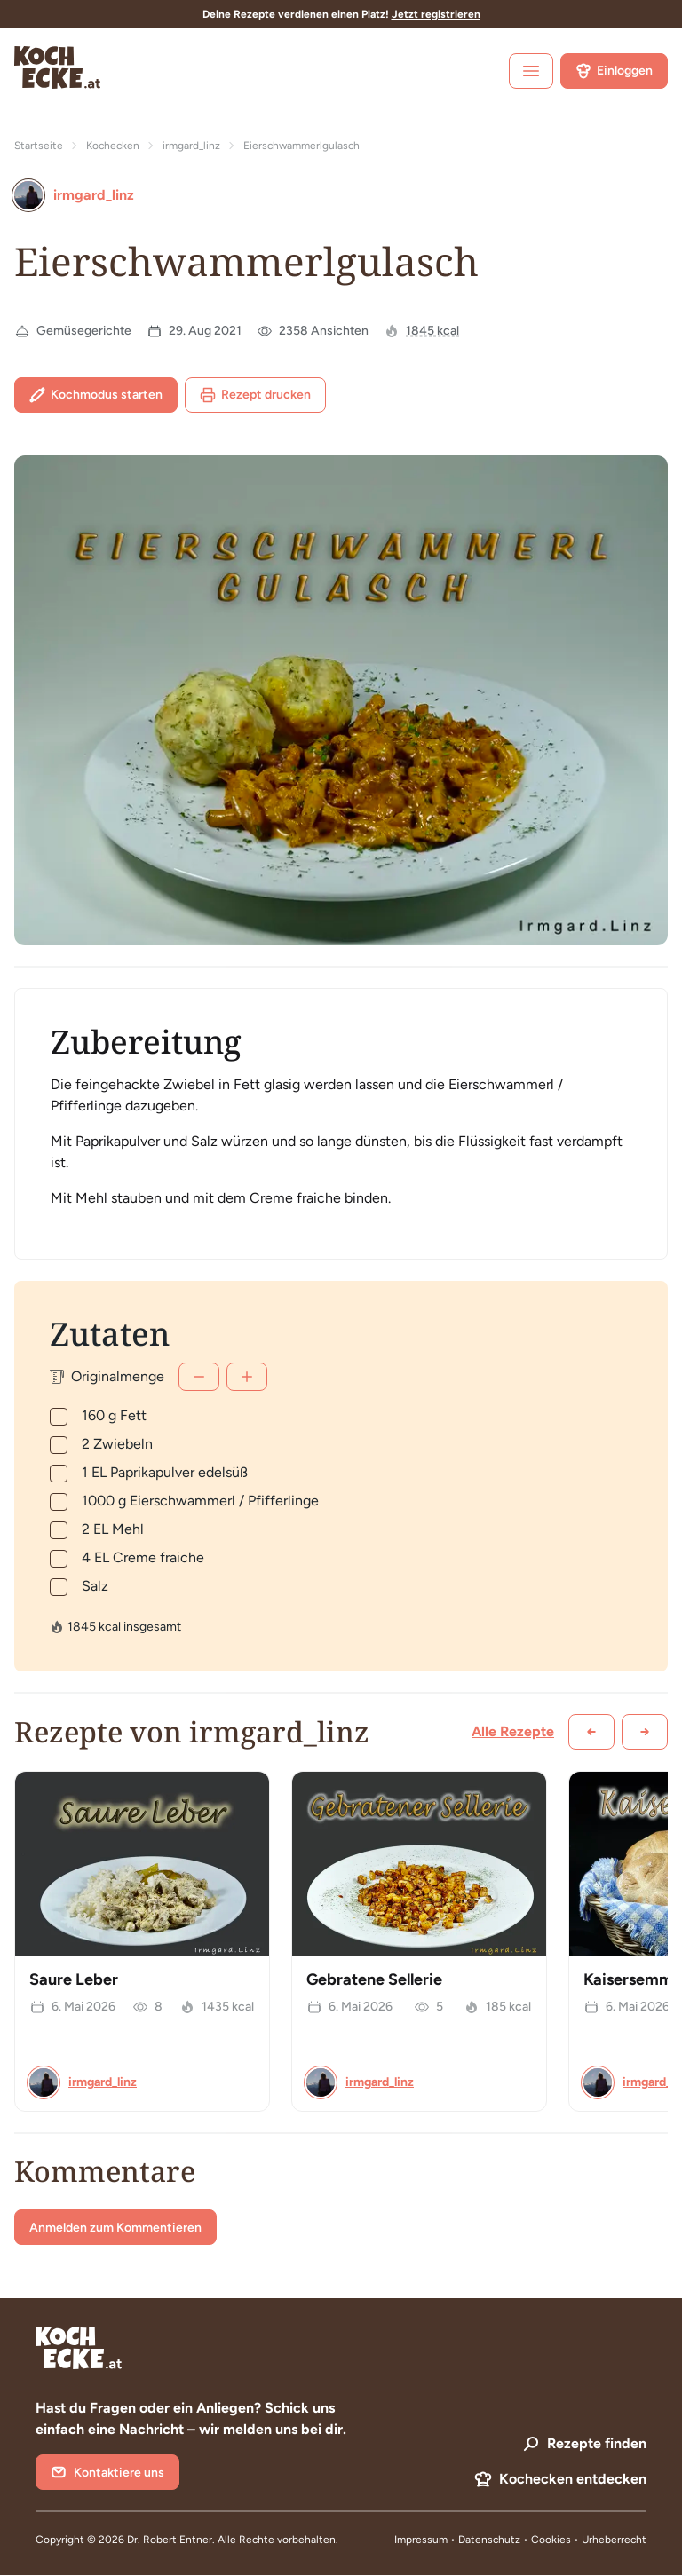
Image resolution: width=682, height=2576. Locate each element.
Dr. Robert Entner (169, 2539)
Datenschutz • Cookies (516, 2539)
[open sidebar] (531, 71)
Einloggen (614, 71)
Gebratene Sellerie (374, 1979)
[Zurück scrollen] (591, 1732)
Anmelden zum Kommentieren (115, 2227)
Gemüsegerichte (83, 330)
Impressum (421, 2539)
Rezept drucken (255, 395)
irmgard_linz (191, 145)
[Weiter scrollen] (645, 1732)
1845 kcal (432, 330)
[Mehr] (246, 1377)
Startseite (38, 145)
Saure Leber (73, 1979)
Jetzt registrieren (436, 14)
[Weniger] (198, 1377)
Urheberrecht (614, 2539)
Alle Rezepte (513, 1731)
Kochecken (112, 145)
